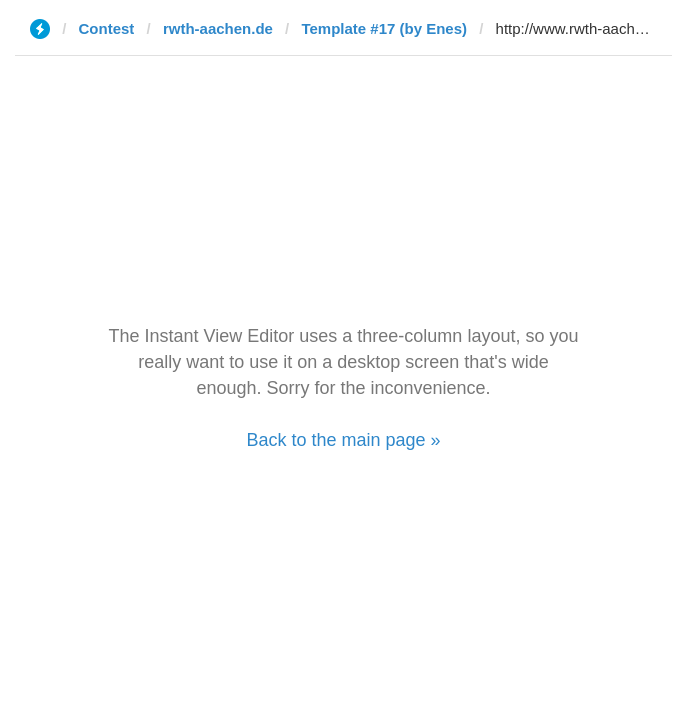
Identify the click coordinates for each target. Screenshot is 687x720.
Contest (107, 28)
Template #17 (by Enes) (384, 28)
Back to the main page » (343, 440)
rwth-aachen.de (218, 28)
